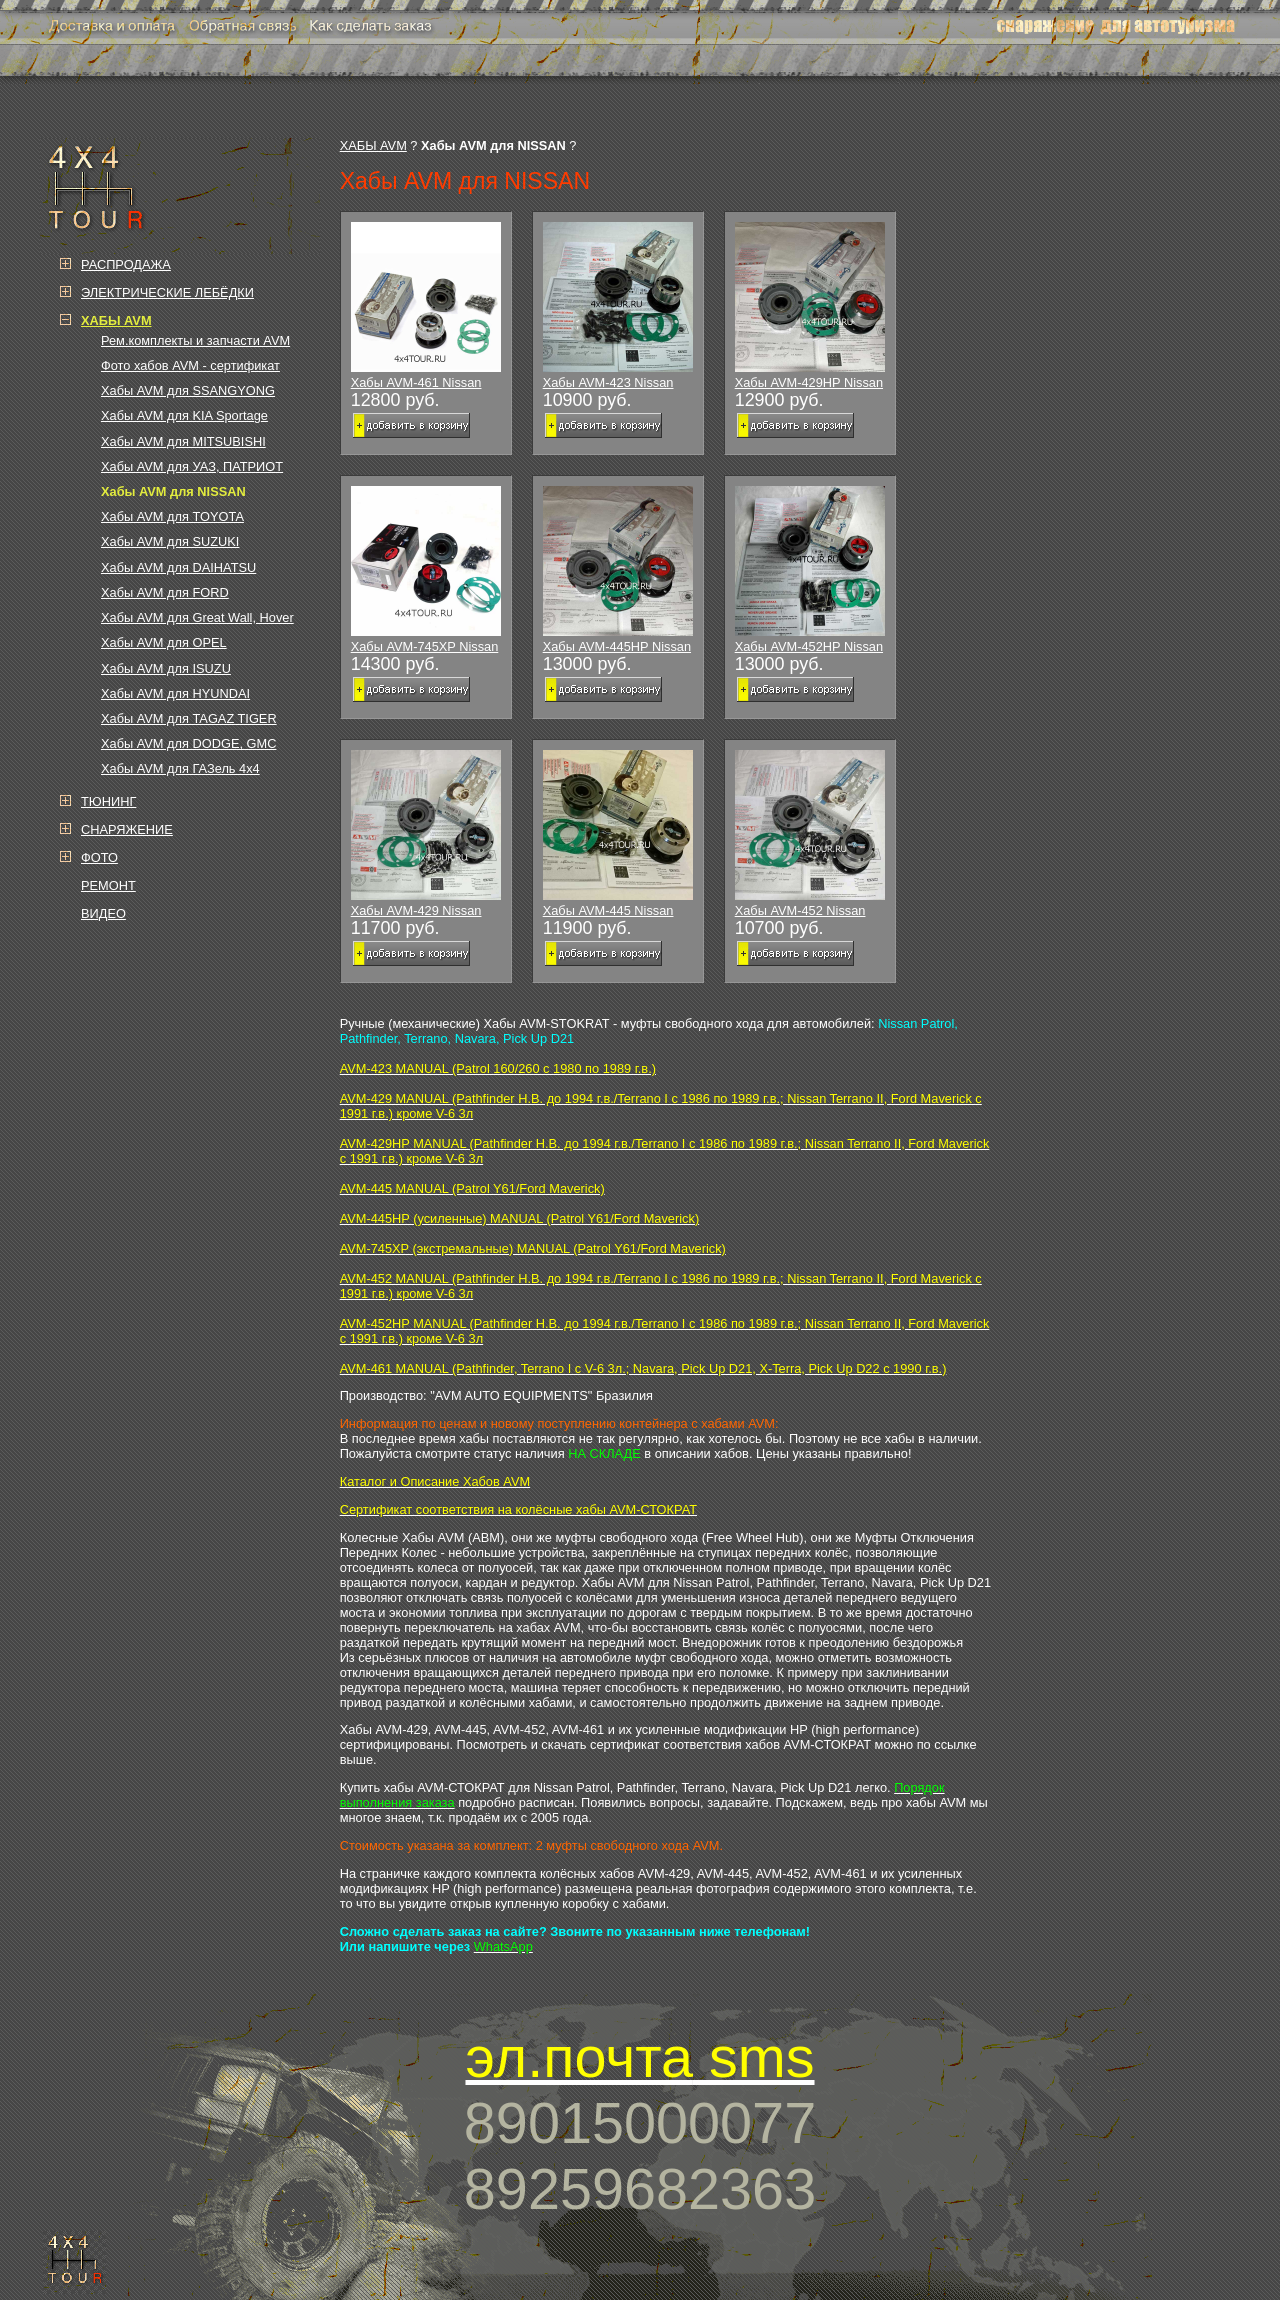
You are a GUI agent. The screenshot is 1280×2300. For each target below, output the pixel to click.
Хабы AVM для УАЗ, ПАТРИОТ (192, 466)
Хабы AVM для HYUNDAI (175, 693)
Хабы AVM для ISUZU (166, 668)
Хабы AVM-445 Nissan (618, 834)
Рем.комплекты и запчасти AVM (195, 340)
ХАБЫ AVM (373, 145)
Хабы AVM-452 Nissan (810, 834)
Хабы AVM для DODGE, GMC (188, 743)
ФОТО (99, 857)
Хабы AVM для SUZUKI (170, 541)
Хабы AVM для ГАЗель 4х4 (180, 768)
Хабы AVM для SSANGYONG (188, 390)
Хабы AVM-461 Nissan (426, 306)
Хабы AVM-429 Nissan (426, 834)
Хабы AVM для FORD (165, 592)
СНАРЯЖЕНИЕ (127, 829)
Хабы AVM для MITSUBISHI (183, 441)
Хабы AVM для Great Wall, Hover (197, 617)
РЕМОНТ (108, 885)
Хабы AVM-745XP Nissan (426, 570)
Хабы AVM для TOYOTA (172, 516)
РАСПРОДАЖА (126, 264)
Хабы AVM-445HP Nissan (618, 570)
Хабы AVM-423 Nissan (618, 306)
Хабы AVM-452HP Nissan (810, 570)
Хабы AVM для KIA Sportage (184, 415)
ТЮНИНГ (108, 801)
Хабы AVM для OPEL (164, 642)
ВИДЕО (103, 913)
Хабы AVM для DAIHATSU (178, 567)
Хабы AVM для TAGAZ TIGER (189, 718)
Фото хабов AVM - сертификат (190, 365)
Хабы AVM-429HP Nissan (810, 306)
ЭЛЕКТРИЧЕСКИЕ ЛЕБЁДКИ (167, 292)
